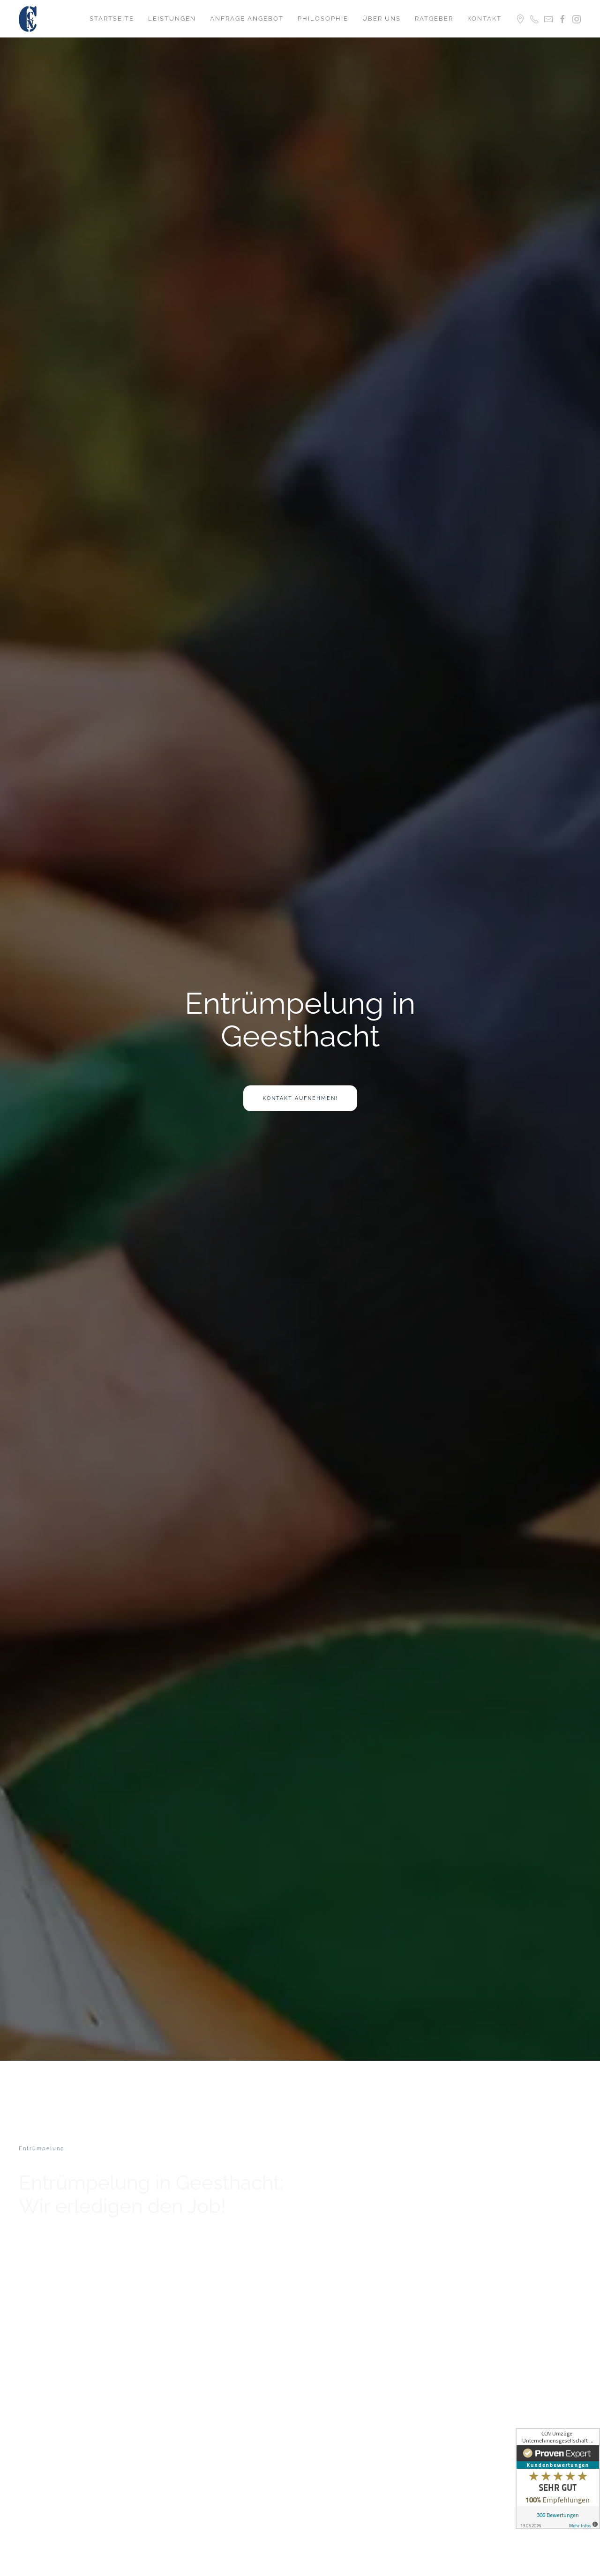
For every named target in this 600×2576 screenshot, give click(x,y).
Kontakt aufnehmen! (300, 1098)
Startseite (112, 18)
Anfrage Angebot (247, 18)
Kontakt (484, 18)
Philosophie (323, 18)
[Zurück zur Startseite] (29, 18)
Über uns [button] (381, 18)
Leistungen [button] (172, 18)
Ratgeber (434, 18)
